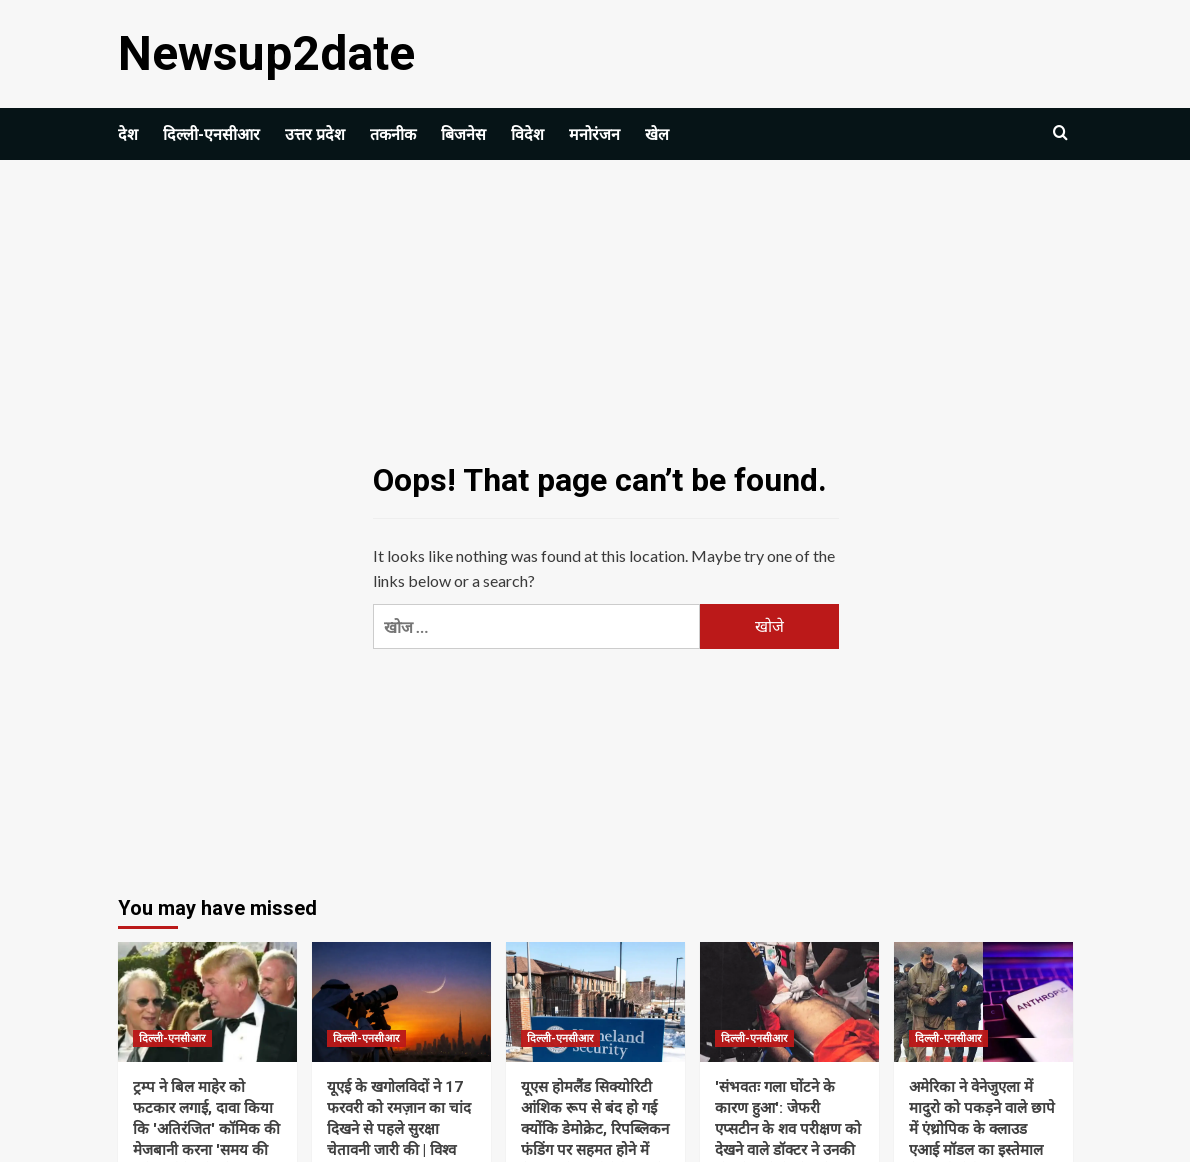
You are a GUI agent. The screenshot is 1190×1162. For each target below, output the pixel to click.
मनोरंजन (594, 134)
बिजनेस (463, 134)
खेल (657, 134)
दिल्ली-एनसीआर (211, 134)
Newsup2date (266, 53)
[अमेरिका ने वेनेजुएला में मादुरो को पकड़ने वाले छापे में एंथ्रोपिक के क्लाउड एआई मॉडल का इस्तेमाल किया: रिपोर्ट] (983, 1001)
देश (128, 134)
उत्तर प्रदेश (315, 134)
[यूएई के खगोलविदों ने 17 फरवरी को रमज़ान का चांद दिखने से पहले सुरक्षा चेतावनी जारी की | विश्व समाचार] (401, 1001)
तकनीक (393, 134)
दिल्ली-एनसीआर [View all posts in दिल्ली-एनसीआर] (172, 1038)
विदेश (527, 134)
